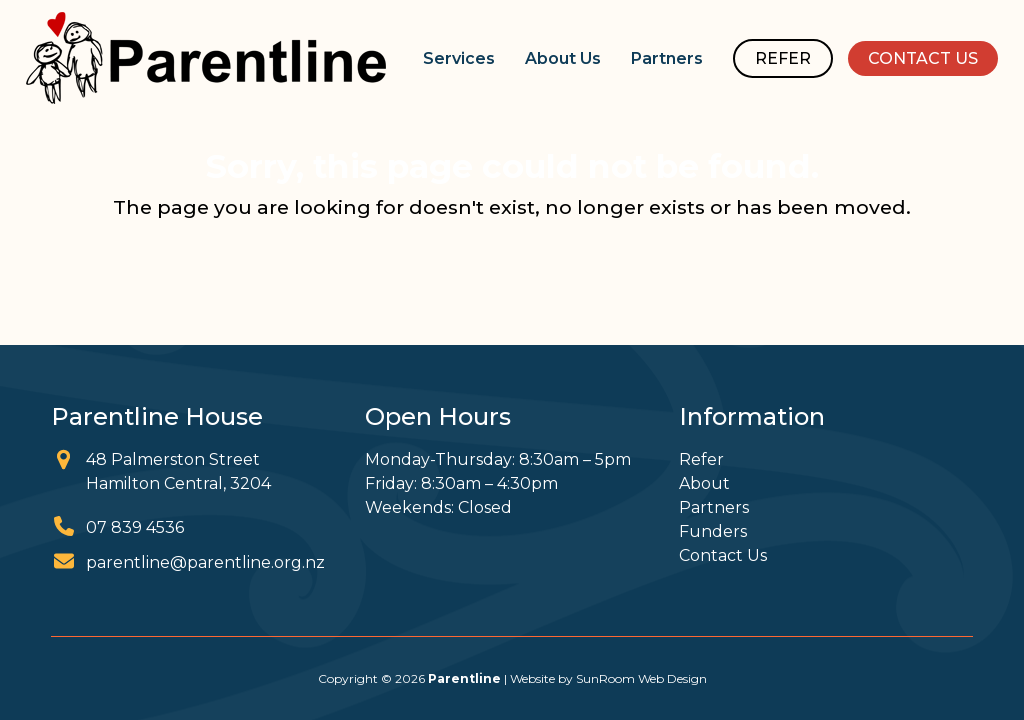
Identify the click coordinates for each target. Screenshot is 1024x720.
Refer (701, 459)
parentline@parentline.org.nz (205, 562)
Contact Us (723, 555)
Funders (713, 531)
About (704, 483)
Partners (714, 507)
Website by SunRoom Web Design (608, 678)
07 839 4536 (135, 527)
